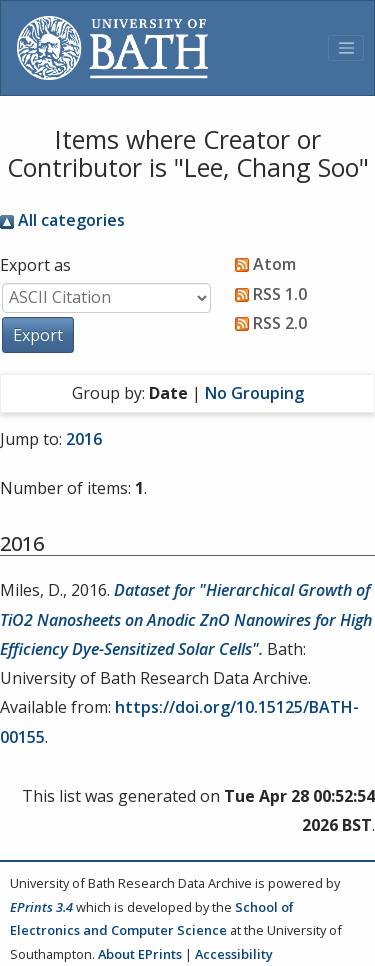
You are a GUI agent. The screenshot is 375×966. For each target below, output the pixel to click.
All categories (62, 220)
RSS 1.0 (267, 294)
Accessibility (234, 954)
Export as (35, 265)
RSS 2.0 (267, 323)
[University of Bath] (112, 48)
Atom (261, 264)
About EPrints (140, 954)
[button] (38, 335)
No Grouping (254, 393)
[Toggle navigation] (346, 48)
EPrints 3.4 (41, 907)
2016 (84, 439)
